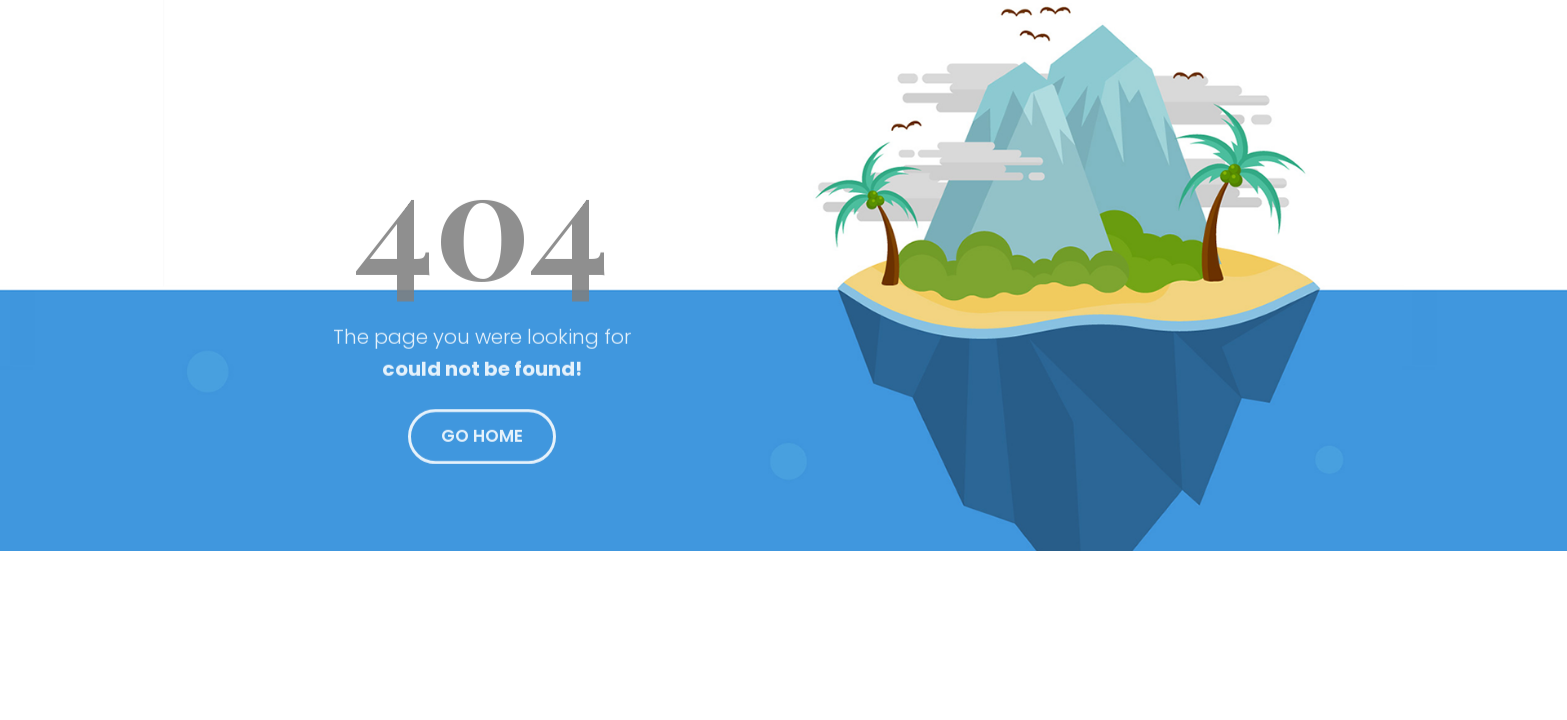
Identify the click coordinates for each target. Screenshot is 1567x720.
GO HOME (482, 442)
